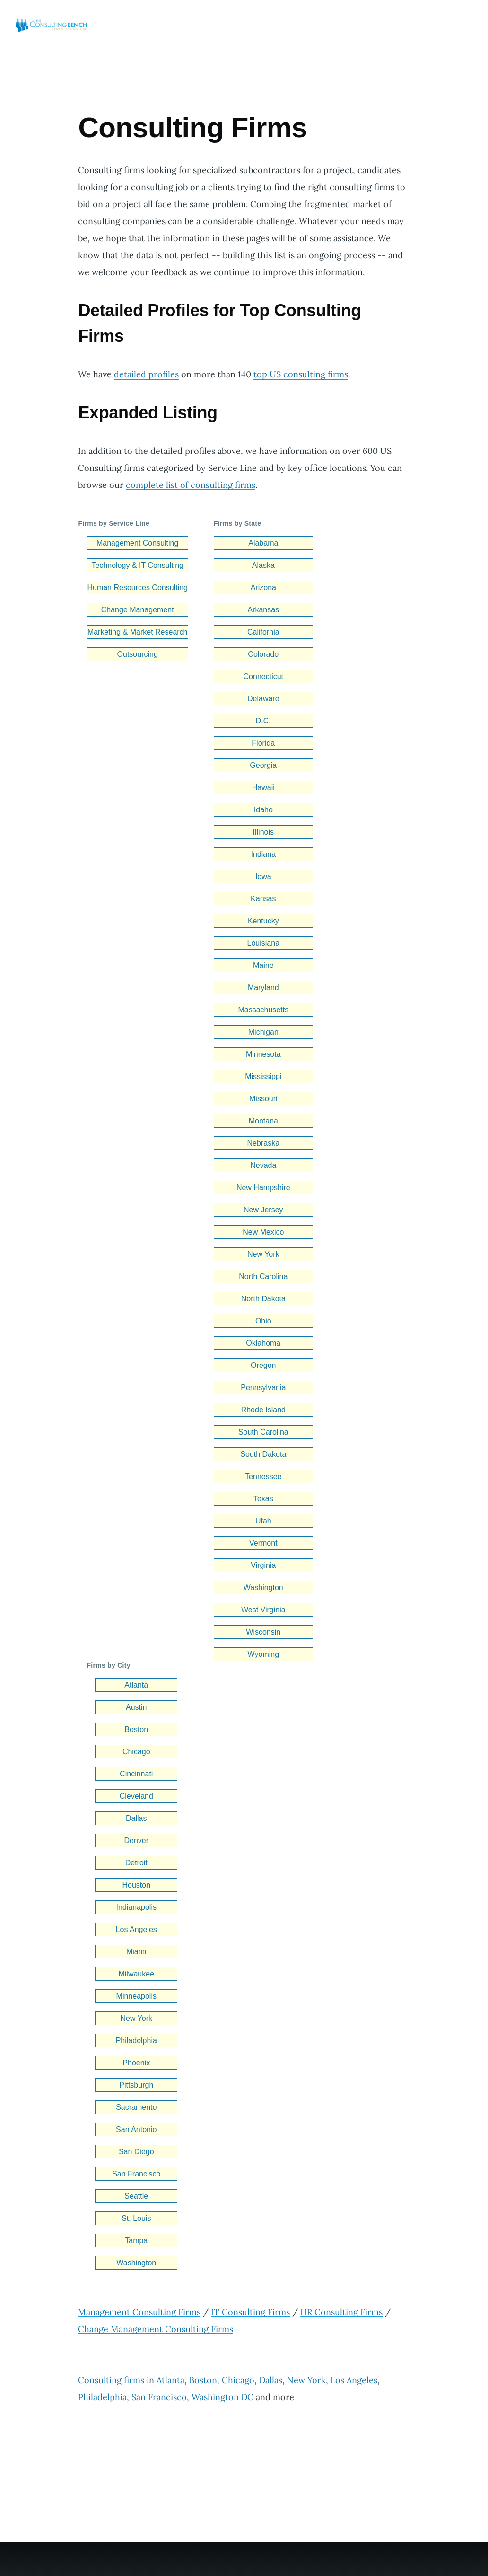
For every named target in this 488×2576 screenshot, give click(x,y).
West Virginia (263, 1610)
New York (263, 1254)
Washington (263, 1588)
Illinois (263, 832)
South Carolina (263, 1432)
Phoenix (136, 2063)
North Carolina (263, 1276)
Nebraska (263, 1143)
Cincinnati (136, 1774)
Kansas (263, 899)
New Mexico (263, 1232)
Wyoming (263, 1654)
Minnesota (263, 1054)
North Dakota (263, 1299)
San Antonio (136, 2129)
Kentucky (263, 921)
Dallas (136, 1818)
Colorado (263, 654)
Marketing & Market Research (137, 632)
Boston (136, 1729)
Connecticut (264, 676)
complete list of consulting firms (190, 484)
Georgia (263, 765)
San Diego (136, 2152)
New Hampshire (263, 1188)
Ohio (263, 1321)
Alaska (263, 565)
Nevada (263, 1165)
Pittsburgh (136, 2085)
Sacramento (136, 2107)
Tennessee (263, 1476)
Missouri (263, 1099)
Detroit (136, 1863)
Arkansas (263, 610)
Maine (263, 965)
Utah (263, 1521)
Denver (136, 1840)
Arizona (263, 587)
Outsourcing (137, 654)
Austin (136, 1707)
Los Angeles (136, 1929)
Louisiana (263, 943)
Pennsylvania (263, 1388)
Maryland (263, 987)
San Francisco (136, 2174)
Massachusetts (263, 1010)
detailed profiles (146, 374)
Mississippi (263, 1076)
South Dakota (263, 1454)
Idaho (263, 810)
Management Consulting (137, 543)
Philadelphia (136, 2040)
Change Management (137, 610)
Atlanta (136, 1685)
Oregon (263, 1365)
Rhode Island (263, 1410)
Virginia (263, 1565)
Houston (136, 1885)
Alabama (263, 543)
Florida (263, 743)
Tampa (136, 2241)
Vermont (263, 1543)
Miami (136, 1952)
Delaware (263, 699)
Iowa (263, 876)
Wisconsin (263, 1632)
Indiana (263, 854)
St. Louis (136, 2218)
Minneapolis (136, 1996)
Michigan (263, 1032)
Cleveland (136, 1796)
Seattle (136, 2196)
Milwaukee (136, 1974)
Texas (263, 1499)
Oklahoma (263, 1343)
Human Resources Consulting (137, 587)
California (263, 632)
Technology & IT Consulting (137, 565)
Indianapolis (136, 1907)
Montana (263, 1121)
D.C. (263, 721)
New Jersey (263, 1210)
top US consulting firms (300, 374)
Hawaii (263, 787)
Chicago (136, 1752)
